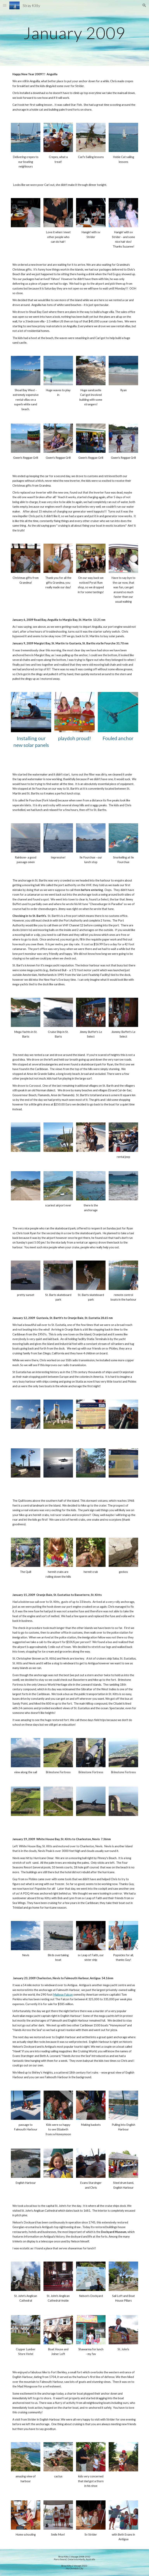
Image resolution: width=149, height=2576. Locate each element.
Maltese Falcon (63, 1994)
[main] (74, 33)
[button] (4, 5)
